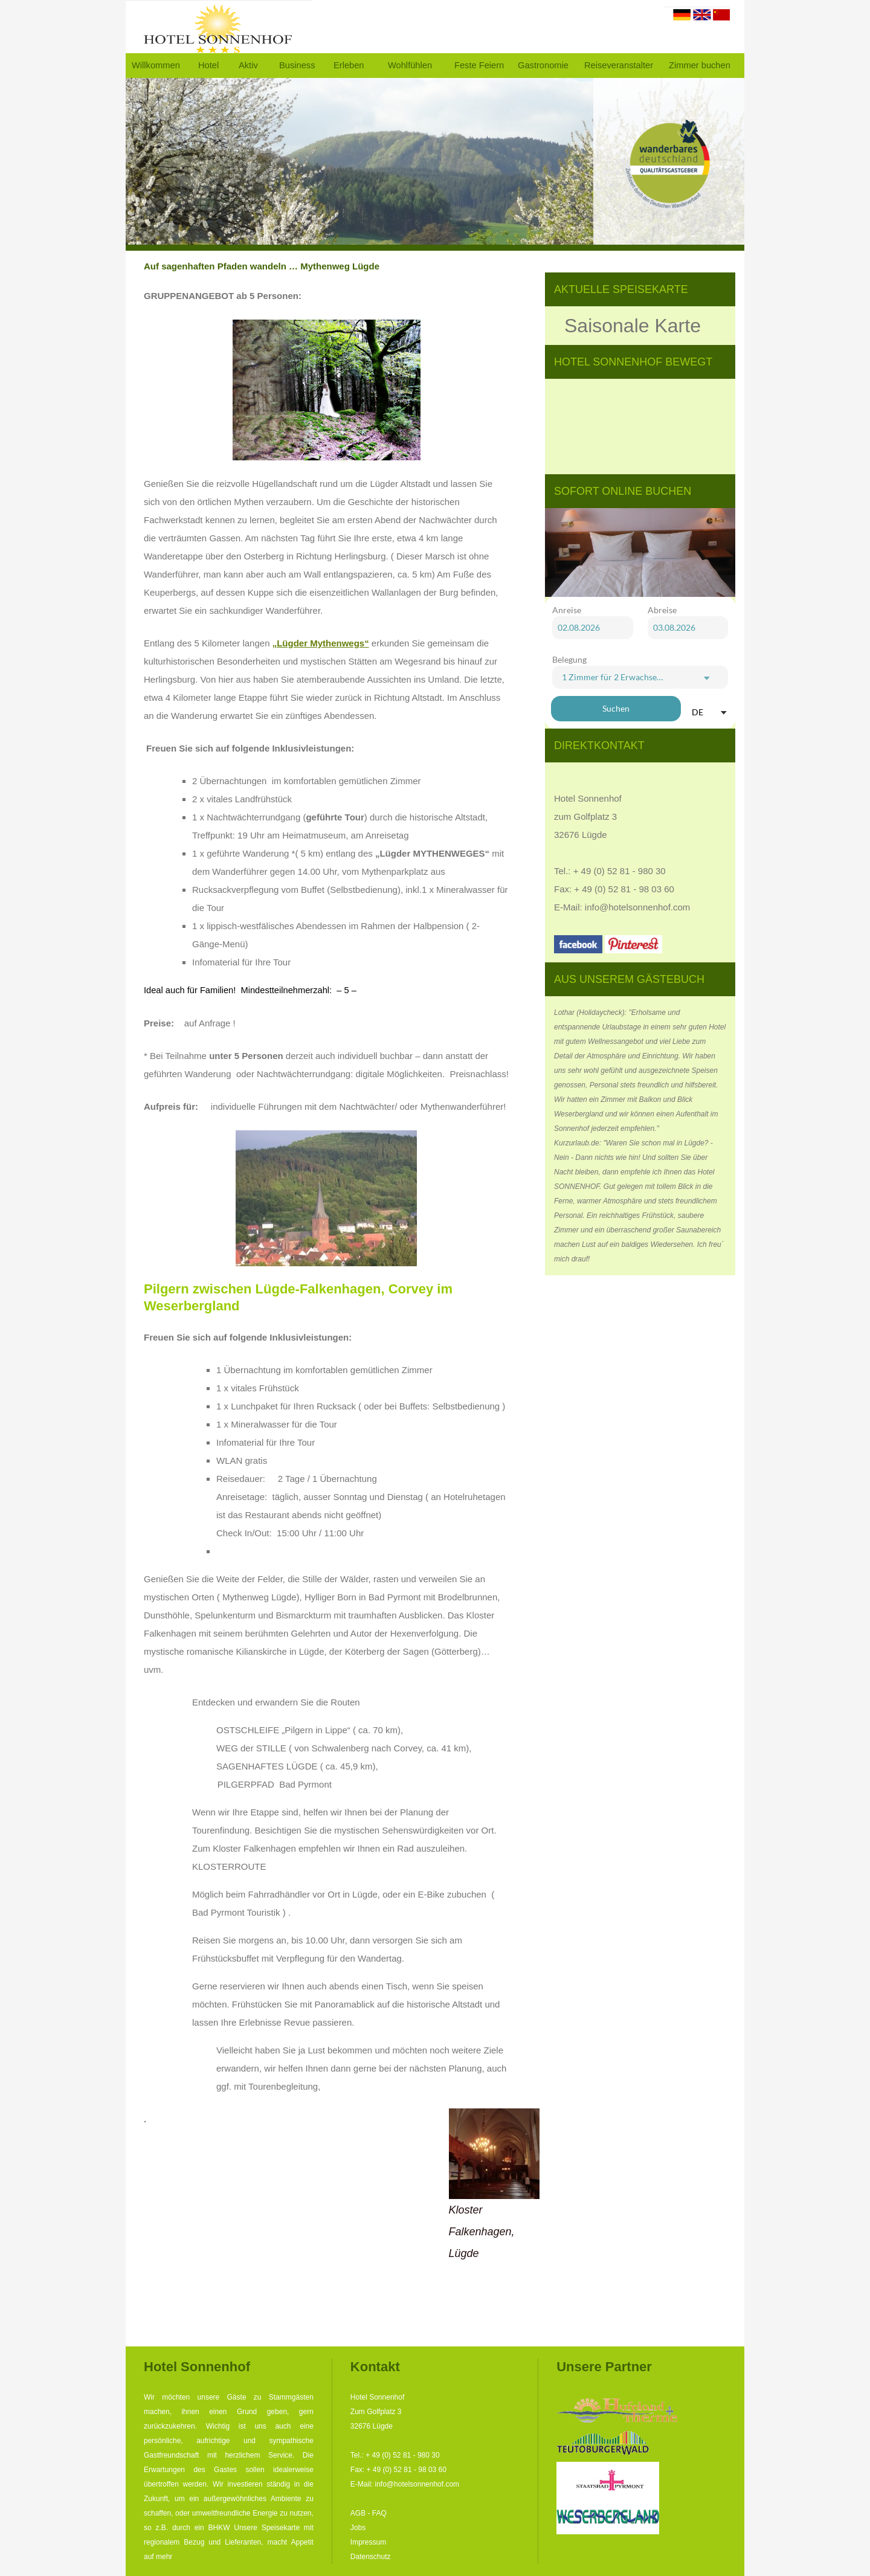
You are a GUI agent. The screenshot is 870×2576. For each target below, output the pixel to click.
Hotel (208, 65)
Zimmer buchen (699, 65)
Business (297, 65)
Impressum (368, 2542)
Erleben (349, 65)
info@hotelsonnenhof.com (638, 907)
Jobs (358, 2527)
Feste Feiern (479, 65)
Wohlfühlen (410, 65)
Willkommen (156, 65)
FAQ (379, 2513)
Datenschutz (370, 2556)
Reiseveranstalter (618, 65)
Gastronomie (543, 65)
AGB (358, 2513)
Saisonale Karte (632, 325)
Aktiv (248, 65)
